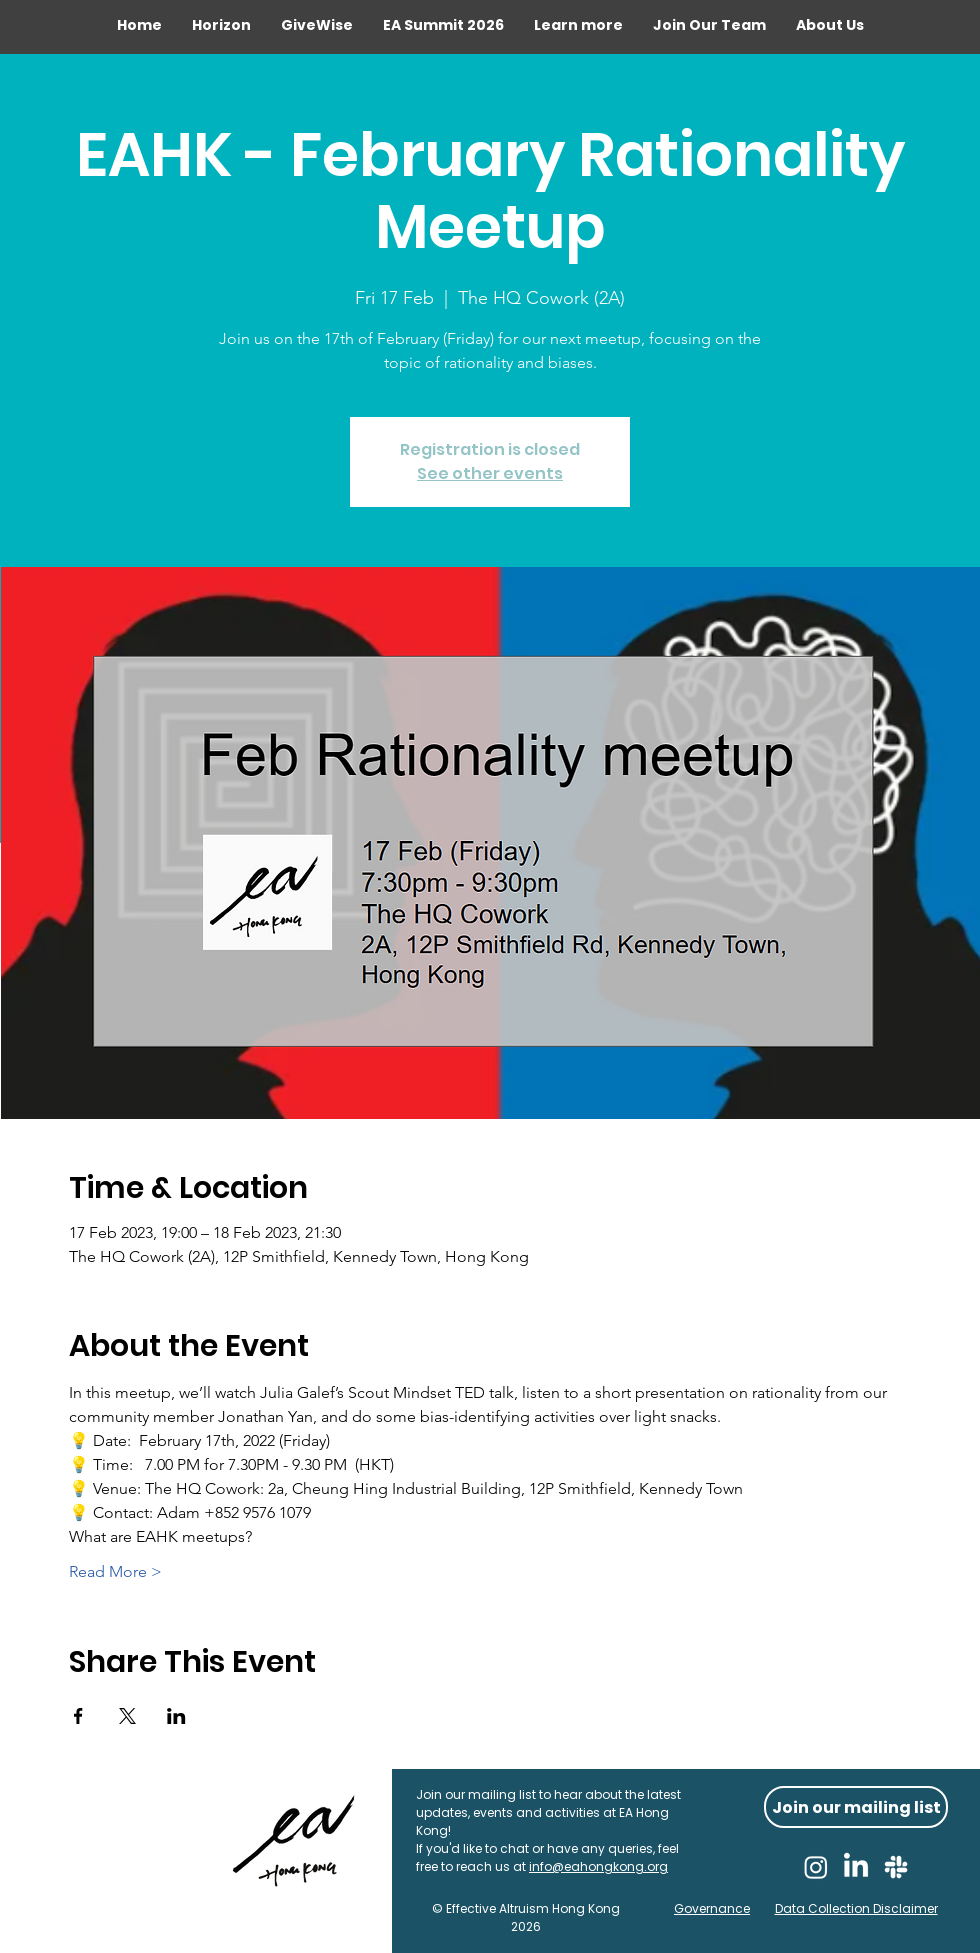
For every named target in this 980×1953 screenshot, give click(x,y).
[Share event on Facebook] (78, 1716)
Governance (712, 1908)
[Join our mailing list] (856, 1807)
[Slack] (896, 1867)
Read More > (115, 1571)
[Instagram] (816, 1867)
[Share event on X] (127, 1716)
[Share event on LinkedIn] (176, 1716)
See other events (490, 473)
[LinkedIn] (856, 1867)
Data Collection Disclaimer (856, 1908)
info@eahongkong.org (598, 1866)
